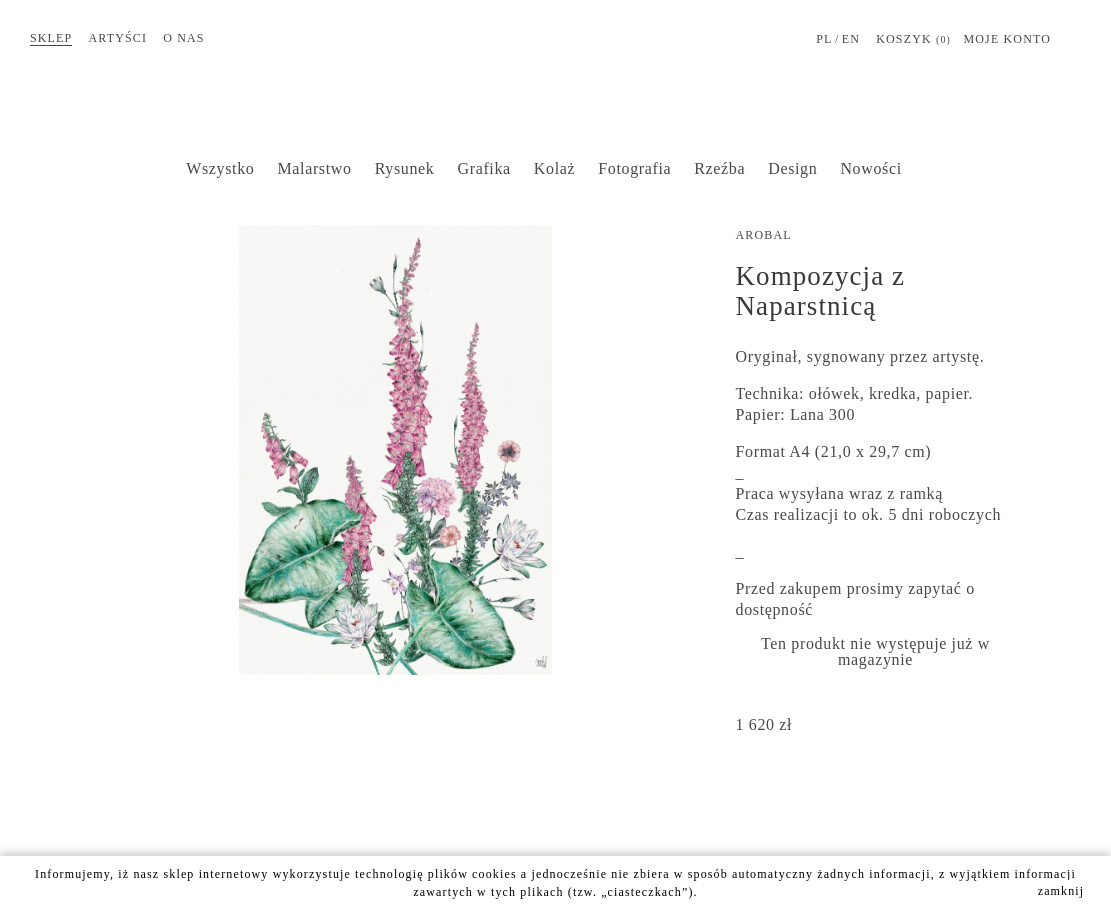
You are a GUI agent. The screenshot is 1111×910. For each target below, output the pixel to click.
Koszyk (913, 40)
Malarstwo (314, 168)
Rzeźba (719, 168)
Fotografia (634, 168)
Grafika (484, 168)
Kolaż (554, 168)
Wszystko (220, 168)
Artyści (118, 38)
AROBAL (764, 235)
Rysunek (405, 168)
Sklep (51, 38)
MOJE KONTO (1007, 39)
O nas (183, 38)
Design (792, 168)
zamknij (1061, 891)
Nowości (870, 168)
